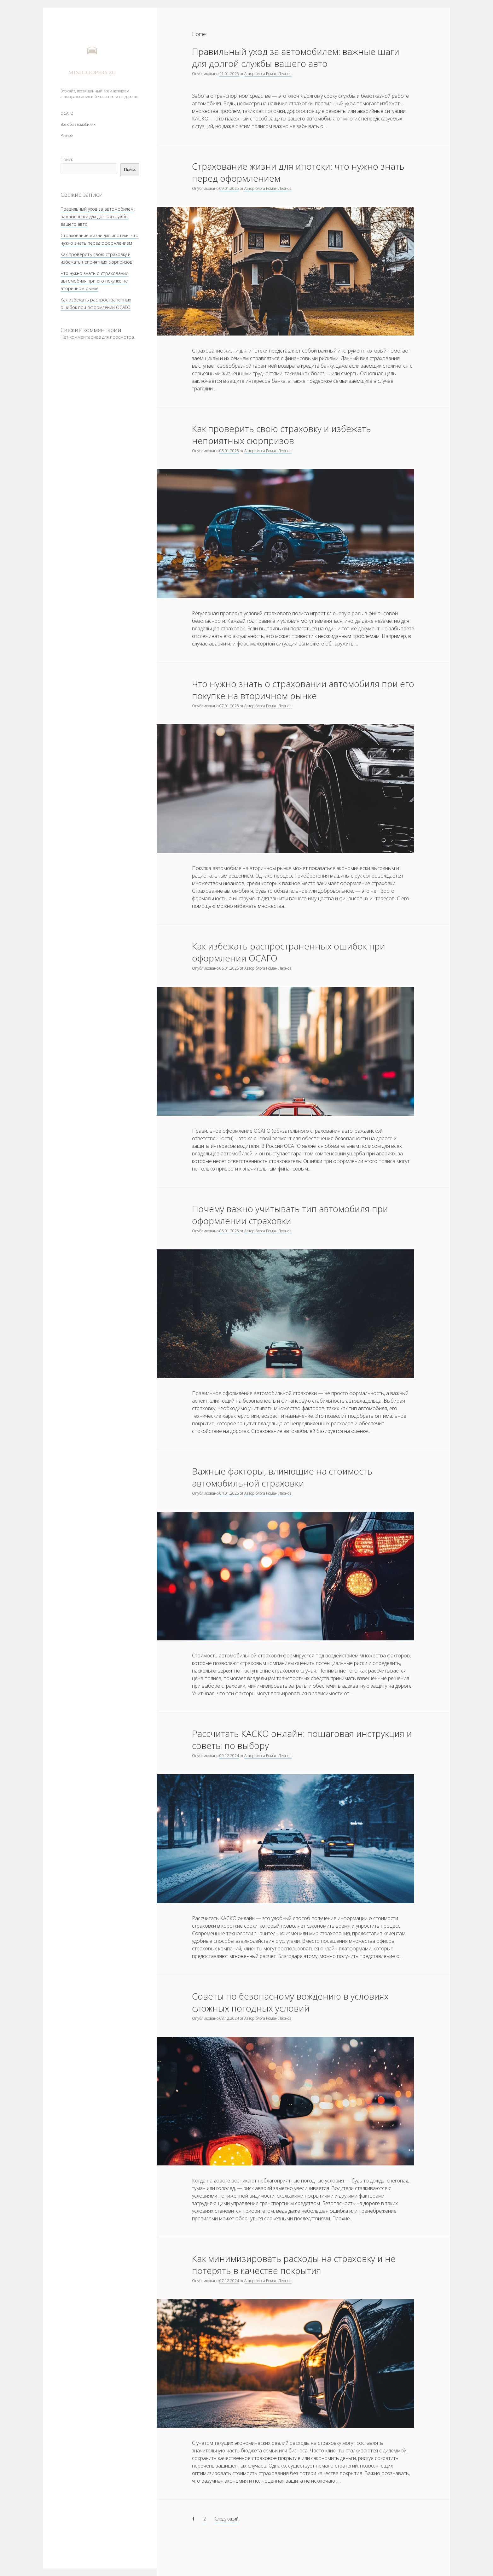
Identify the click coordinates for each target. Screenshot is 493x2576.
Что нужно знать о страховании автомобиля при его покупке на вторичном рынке (94, 280)
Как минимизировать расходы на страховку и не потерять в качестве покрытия (294, 2264)
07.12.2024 (229, 2280)
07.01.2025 (229, 706)
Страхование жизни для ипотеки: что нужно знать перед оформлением (298, 172)
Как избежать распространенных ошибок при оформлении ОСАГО (288, 952)
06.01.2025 (229, 968)
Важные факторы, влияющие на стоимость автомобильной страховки (282, 1477)
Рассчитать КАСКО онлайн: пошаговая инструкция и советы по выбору (302, 1739)
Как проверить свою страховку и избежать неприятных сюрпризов (281, 435)
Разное (67, 135)
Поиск (67, 159)
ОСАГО (67, 113)
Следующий (227, 2519)
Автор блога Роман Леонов (268, 73)
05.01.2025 (229, 1231)
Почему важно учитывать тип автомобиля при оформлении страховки (290, 1215)
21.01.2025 (229, 73)
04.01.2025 (229, 1493)
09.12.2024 (229, 1755)
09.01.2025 (229, 188)
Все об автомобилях (78, 124)
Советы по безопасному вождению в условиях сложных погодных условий (290, 2002)
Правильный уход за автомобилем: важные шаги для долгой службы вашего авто (98, 216)
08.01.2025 (229, 450)
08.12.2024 (229, 2018)
